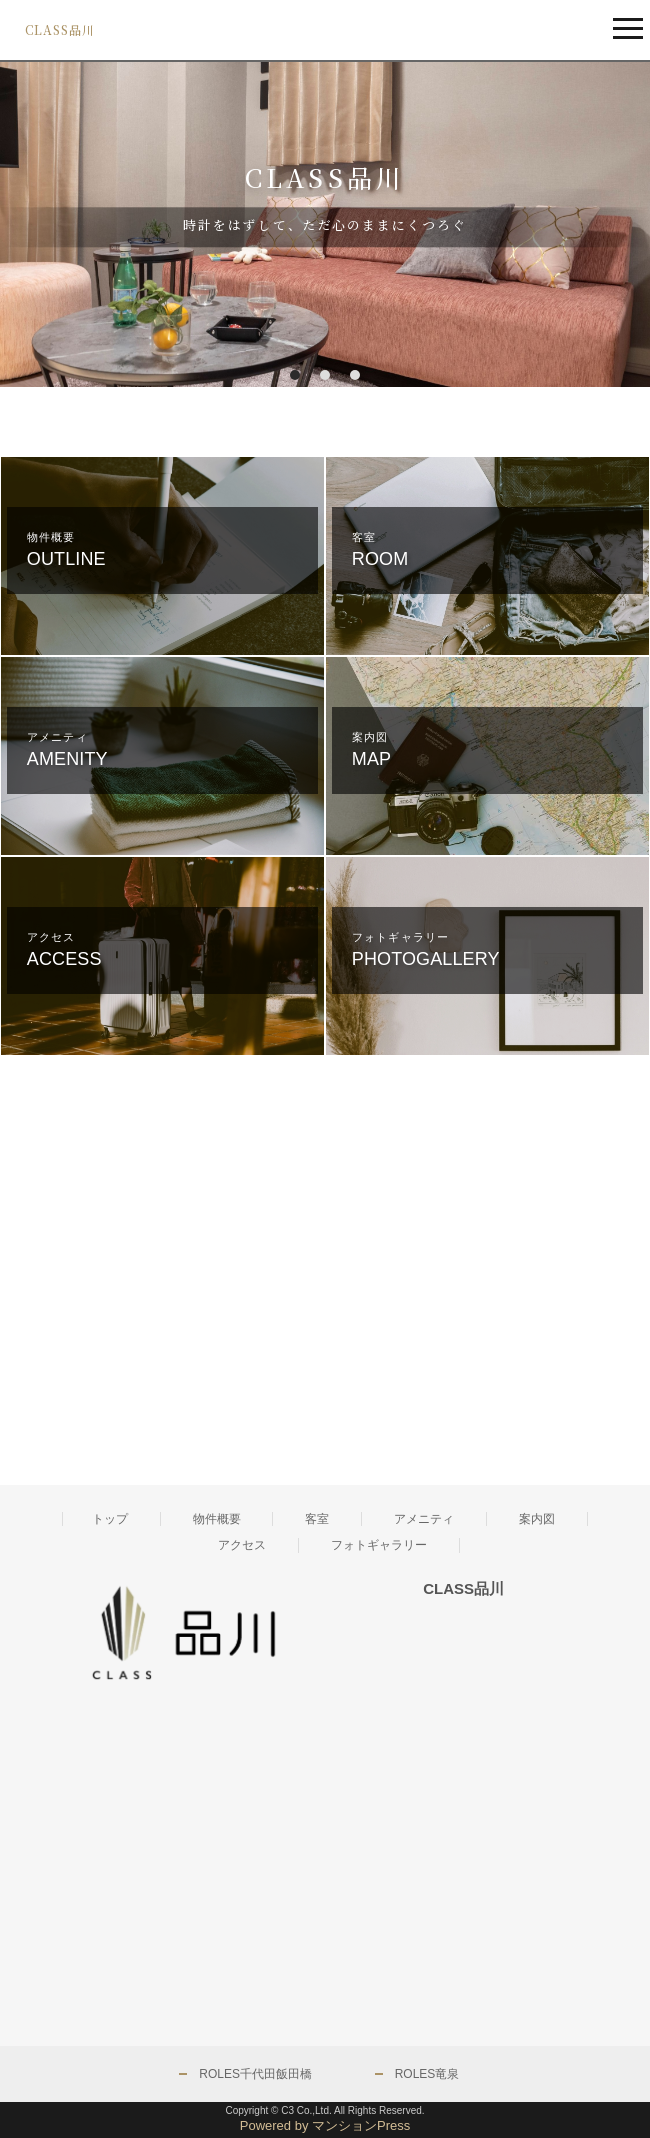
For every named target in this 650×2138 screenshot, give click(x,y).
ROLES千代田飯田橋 (255, 2074)
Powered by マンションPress (325, 2125)
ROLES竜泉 (427, 2074)
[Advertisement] (162, 1291)
